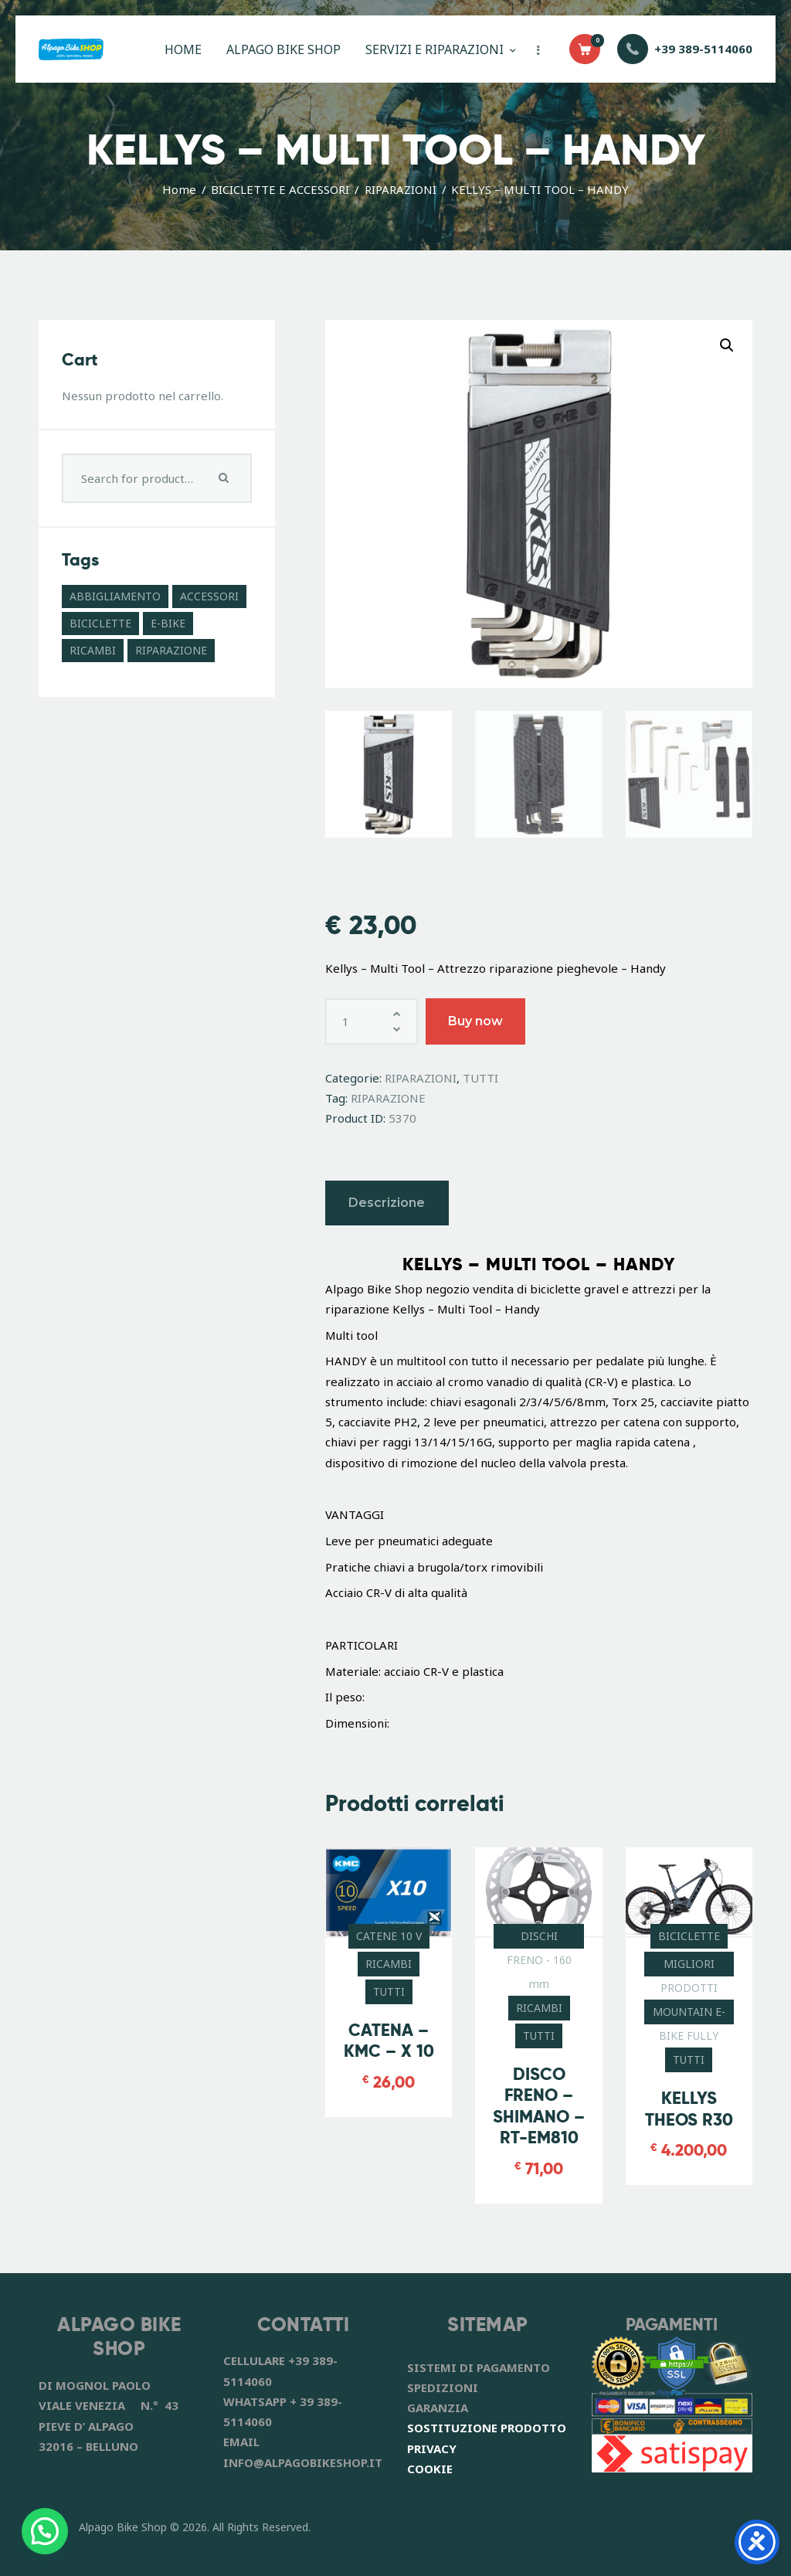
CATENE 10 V (389, 1936)
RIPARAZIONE (388, 1098)
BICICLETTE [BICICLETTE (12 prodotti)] (100, 623)
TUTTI (480, 1078)
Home (179, 189)
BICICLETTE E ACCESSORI (280, 189)
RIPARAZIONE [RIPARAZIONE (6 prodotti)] (171, 650)
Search (225, 478)
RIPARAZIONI (400, 189)
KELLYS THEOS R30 (689, 2109)
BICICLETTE (689, 1936)
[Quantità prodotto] (371, 1021)
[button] (727, 345)
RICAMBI (388, 1963)
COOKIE (430, 2468)
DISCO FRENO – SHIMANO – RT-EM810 (539, 2106)
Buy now (475, 1021)
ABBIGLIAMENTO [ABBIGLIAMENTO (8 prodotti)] (115, 596)
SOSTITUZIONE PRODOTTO (486, 2427)
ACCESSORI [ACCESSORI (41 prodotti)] (209, 596)
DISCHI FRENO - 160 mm (539, 1939)
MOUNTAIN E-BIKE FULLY (689, 2014)
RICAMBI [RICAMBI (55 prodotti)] (93, 650)
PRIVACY (432, 2448)
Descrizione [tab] (386, 1202)
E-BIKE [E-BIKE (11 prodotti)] (168, 623)
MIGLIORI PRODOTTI (689, 1966)
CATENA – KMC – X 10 (389, 2041)
